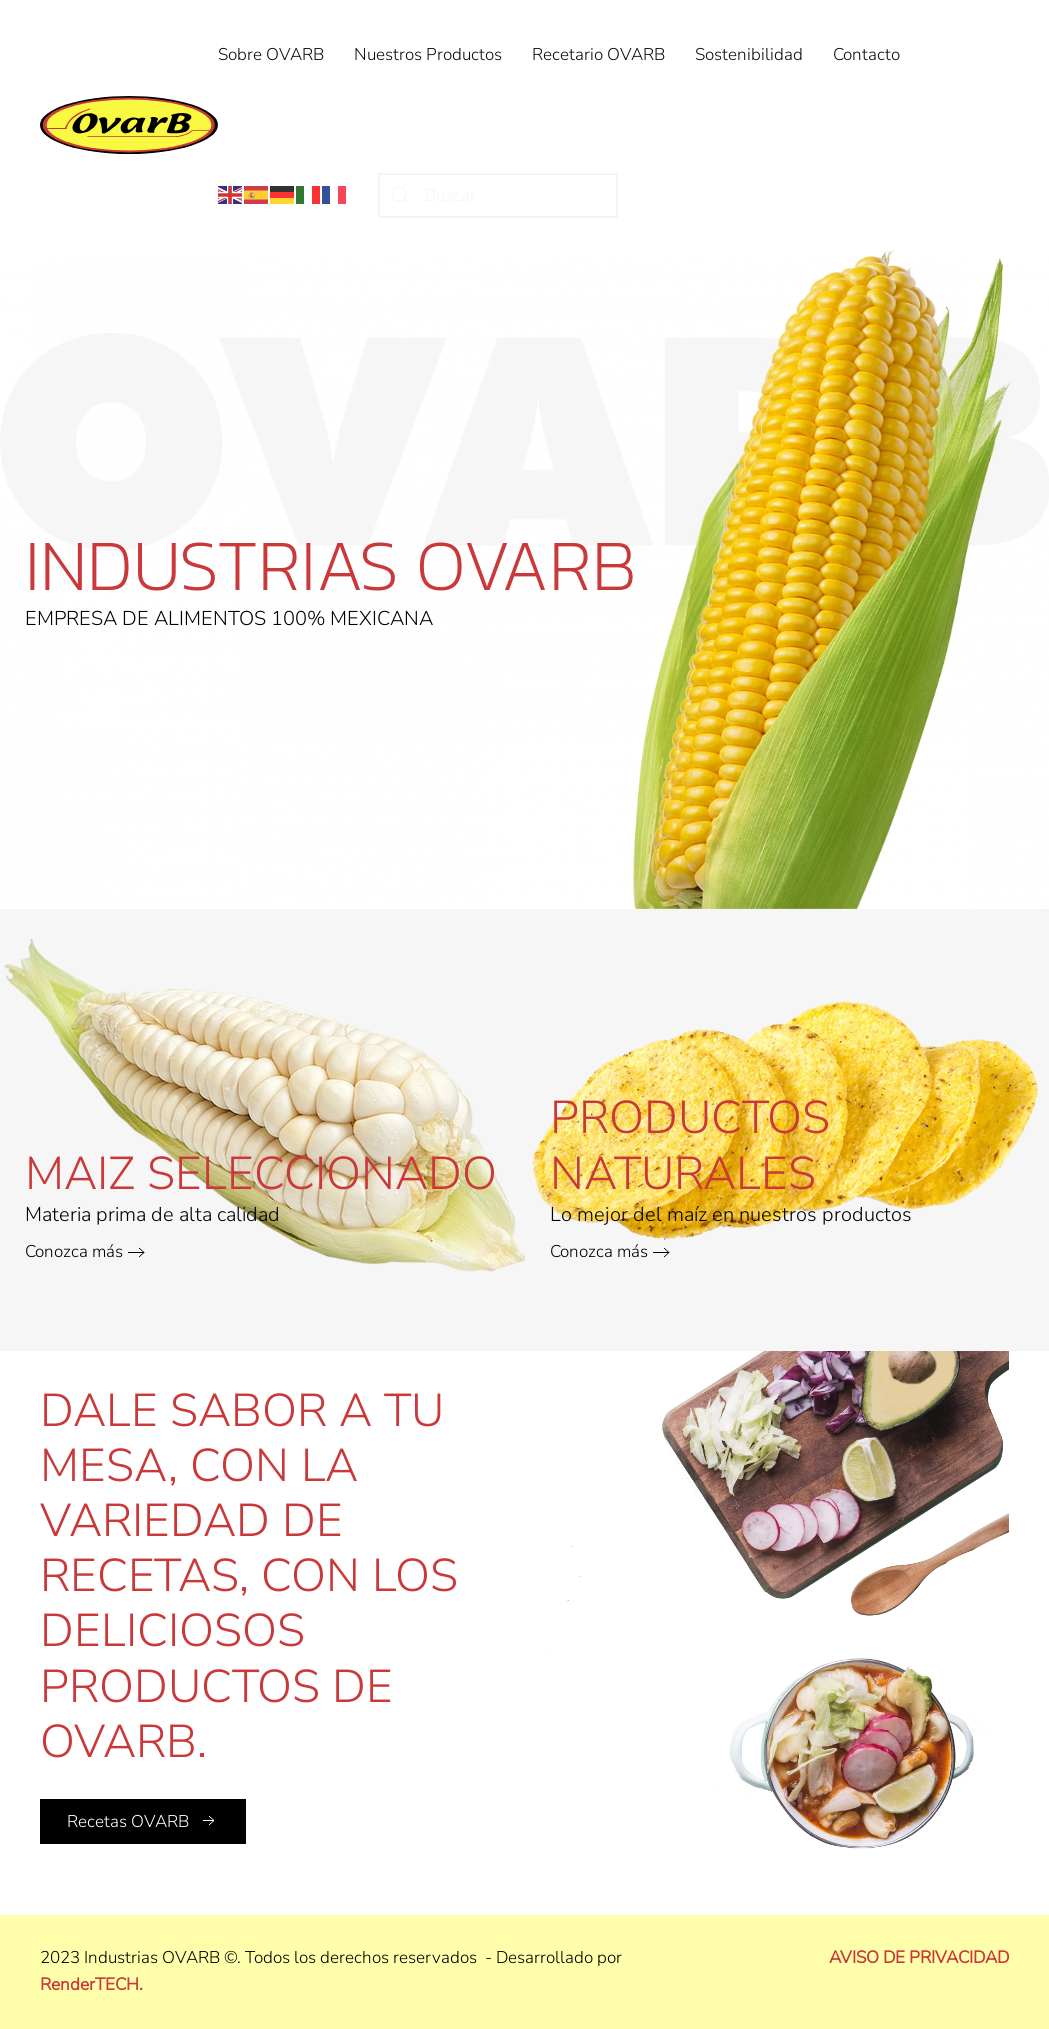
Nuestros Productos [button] (428, 54)
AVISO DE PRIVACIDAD (919, 1957)
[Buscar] (498, 195)
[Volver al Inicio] (129, 125)
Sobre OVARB (271, 54)
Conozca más (74, 1251)
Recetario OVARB (598, 54)
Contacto (866, 54)
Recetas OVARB (143, 1821)
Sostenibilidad (749, 54)
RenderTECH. (91, 1984)
